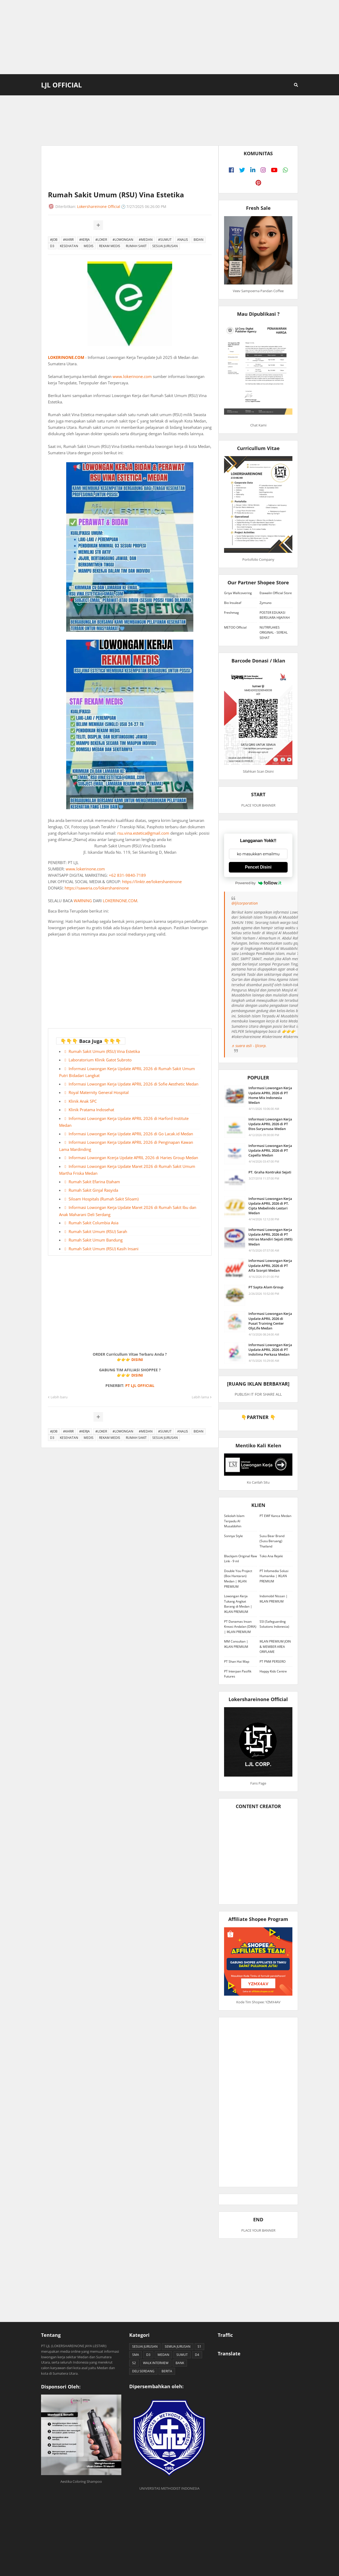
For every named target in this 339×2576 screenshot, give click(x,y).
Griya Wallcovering (238, 593)
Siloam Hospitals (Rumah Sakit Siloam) (104, 1199)
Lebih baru (59, 1397)
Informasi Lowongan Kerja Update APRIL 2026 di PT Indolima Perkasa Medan (270, 1349)
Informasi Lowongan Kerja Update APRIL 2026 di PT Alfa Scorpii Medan (270, 1265)
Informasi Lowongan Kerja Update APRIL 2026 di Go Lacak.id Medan (131, 1133)
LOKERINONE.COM (66, 357)
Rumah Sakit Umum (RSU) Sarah (98, 1231)
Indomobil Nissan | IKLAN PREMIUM (274, 1599)
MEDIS (88, 246)
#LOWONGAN (123, 239)
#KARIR (68, 239)
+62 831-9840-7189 (127, 875)
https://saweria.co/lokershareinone (97, 888)
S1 (199, 2346)
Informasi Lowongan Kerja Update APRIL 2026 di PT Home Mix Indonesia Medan (270, 1095)
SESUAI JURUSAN (165, 246)
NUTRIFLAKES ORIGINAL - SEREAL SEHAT (274, 632)
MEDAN (163, 2354)
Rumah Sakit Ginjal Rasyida (93, 1190)
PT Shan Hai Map (236, 1661)
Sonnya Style (233, 1536)
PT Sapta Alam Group (265, 1287)
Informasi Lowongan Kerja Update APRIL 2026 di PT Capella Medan (270, 1150)
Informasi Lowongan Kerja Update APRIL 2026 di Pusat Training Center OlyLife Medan (270, 1321)
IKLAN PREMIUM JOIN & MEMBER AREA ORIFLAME (275, 1646)
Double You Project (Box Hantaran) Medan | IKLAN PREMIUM (238, 1579)
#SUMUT (165, 239)
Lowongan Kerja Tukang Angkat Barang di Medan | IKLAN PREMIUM (238, 1604)
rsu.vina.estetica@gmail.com (143, 833)
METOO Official (235, 627)
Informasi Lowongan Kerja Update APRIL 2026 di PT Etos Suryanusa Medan (270, 1124)
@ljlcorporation (244, 903)
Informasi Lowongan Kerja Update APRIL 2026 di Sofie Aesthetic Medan (133, 1084)
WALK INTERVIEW (155, 2363)
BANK (180, 2363)
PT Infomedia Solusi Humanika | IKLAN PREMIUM (274, 1576)
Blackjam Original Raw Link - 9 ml (240, 1559)
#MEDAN (146, 239)
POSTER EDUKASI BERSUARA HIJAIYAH (275, 615)
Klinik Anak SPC (83, 1101)
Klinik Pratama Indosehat (91, 1109)
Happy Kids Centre (273, 1671)
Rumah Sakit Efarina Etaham (94, 1181)
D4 (197, 2354)
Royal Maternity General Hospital (99, 1092)
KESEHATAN (69, 246)
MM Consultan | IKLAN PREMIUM (236, 1644)
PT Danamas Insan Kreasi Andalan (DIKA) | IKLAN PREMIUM (240, 1626)
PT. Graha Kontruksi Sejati (269, 1172)
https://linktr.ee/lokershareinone (152, 881)
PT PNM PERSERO (273, 1661)
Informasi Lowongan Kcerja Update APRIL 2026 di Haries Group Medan (133, 1157)
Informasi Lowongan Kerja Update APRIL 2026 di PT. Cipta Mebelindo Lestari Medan (270, 1206)
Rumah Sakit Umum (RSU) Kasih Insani (104, 1248)
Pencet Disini (258, 867)
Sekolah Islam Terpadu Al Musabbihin (234, 1521)
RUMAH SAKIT (136, 246)
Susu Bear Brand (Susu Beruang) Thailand (272, 1541)
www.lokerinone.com (132, 376)
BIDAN (198, 239)
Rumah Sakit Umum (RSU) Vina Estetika (104, 1051)
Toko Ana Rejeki (271, 1556)
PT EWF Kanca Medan (275, 1516)
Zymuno (265, 602)
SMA (135, 2354)
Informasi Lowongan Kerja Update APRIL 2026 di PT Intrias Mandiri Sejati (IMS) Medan (270, 1237)
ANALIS (182, 239)
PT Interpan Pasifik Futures (237, 1674)
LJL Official (61, 84)
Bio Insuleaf (232, 602)
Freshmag (231, 612)
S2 (134, 2363)
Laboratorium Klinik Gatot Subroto (100, 1059)
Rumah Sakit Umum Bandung (96, 1240)
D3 (52, 246)
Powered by (258, 883)
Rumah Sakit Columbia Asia (93, 1222)
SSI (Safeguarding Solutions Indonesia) (274, 1624)
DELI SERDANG (143, 2371)
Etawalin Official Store (276, 593)
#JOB (53, 239)
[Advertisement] (169, 37)
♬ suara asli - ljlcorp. (249, 1045)
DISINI (137, 1359)
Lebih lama (200, 1397)
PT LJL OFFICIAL (139, 1385)
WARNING (83, 900)
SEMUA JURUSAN (177, 2346)
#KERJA (84, 239)
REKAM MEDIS (109, 246)
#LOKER (101, 239)
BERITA (167, 2371)
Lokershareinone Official (98, 206)
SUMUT (182, 2354)
